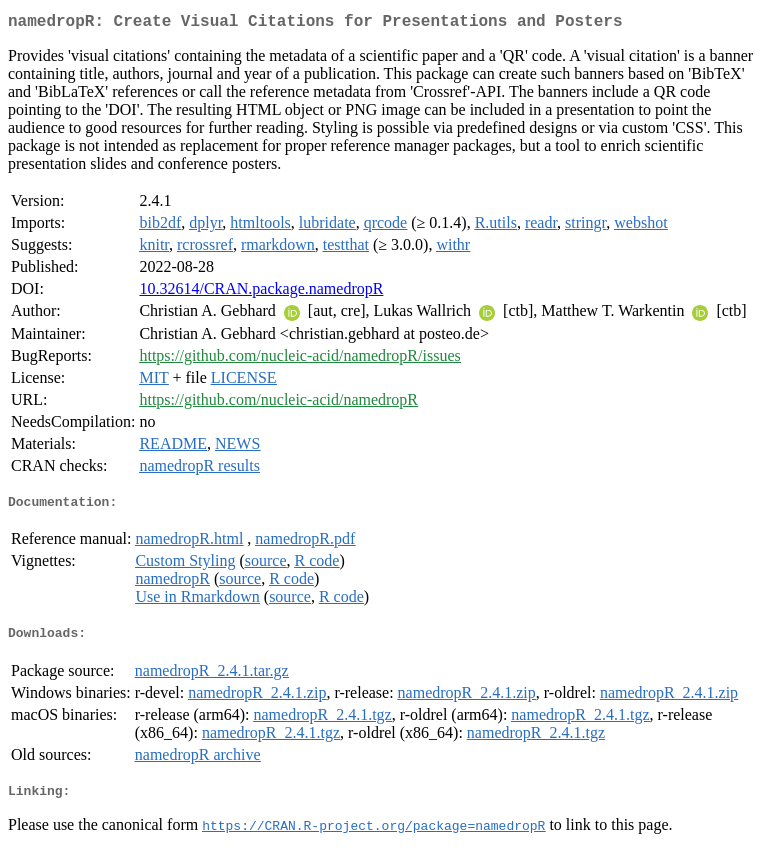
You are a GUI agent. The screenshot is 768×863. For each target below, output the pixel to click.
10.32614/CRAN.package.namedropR (261, 292)
